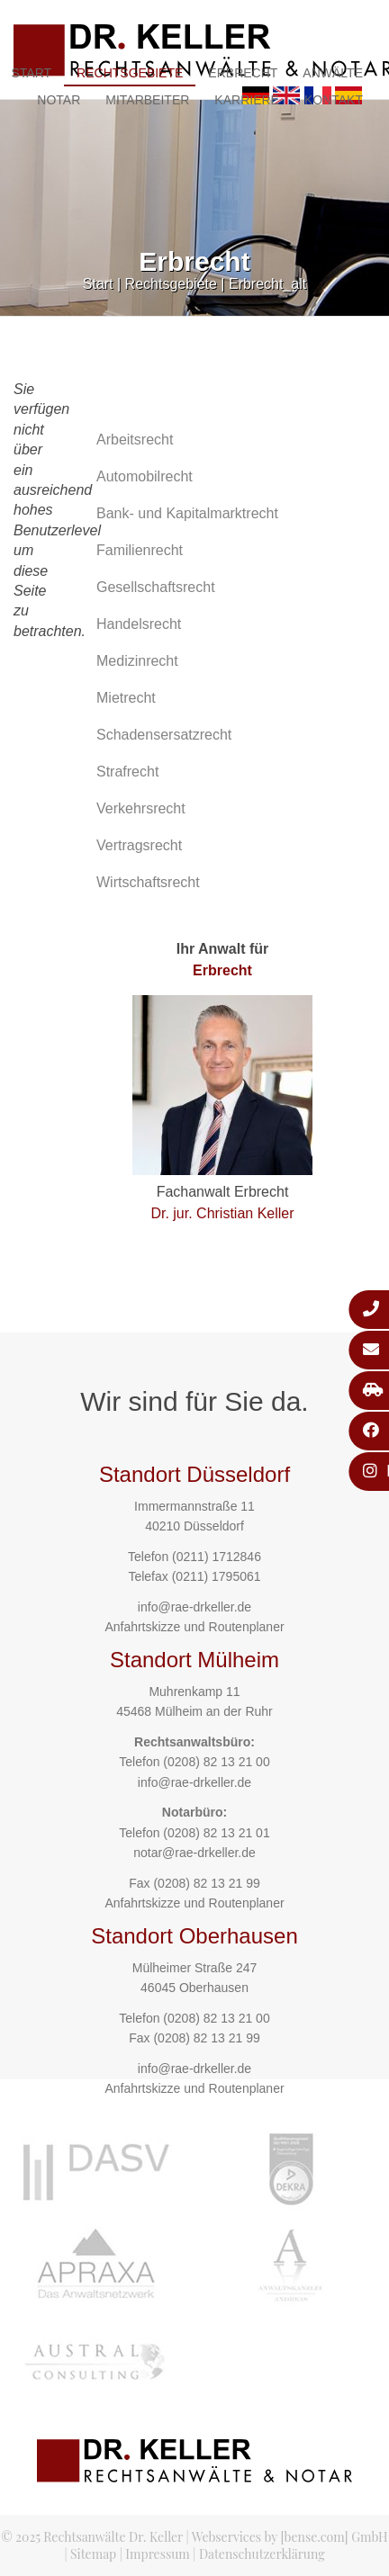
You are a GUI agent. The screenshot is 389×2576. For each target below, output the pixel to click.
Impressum (157, 2554)
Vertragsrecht (139, 845)
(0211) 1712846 (216, 1556)
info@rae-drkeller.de (194, 1607)
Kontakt (333, 100)
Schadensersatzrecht (163, 734)
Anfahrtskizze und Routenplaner (194, 1627)
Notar (58, 100)
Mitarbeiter (147, 100)
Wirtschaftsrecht (148, 882)
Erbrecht (242, 73)
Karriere (246, 100)
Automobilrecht (144, 476)
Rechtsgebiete (130, 73)
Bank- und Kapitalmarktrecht (187, 513)
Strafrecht (127, 771)
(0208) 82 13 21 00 (216, 1762)
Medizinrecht (137, 661)
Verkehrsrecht (140, 808)
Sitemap (93, 2554)
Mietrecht (126, 697)
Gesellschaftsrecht (155, 587)
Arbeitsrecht (134, 439)
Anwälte (333, 73)
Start (98, 284)
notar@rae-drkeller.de (194, 1852)
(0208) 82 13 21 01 (216, 1833)
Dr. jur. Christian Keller (222, 1213)
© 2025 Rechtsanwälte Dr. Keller (92, 2536)
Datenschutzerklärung (262, 2554)
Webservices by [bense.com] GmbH (290, 2536)
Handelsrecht (138, 624)
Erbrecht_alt (267, 284)
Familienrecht (139, 550)
